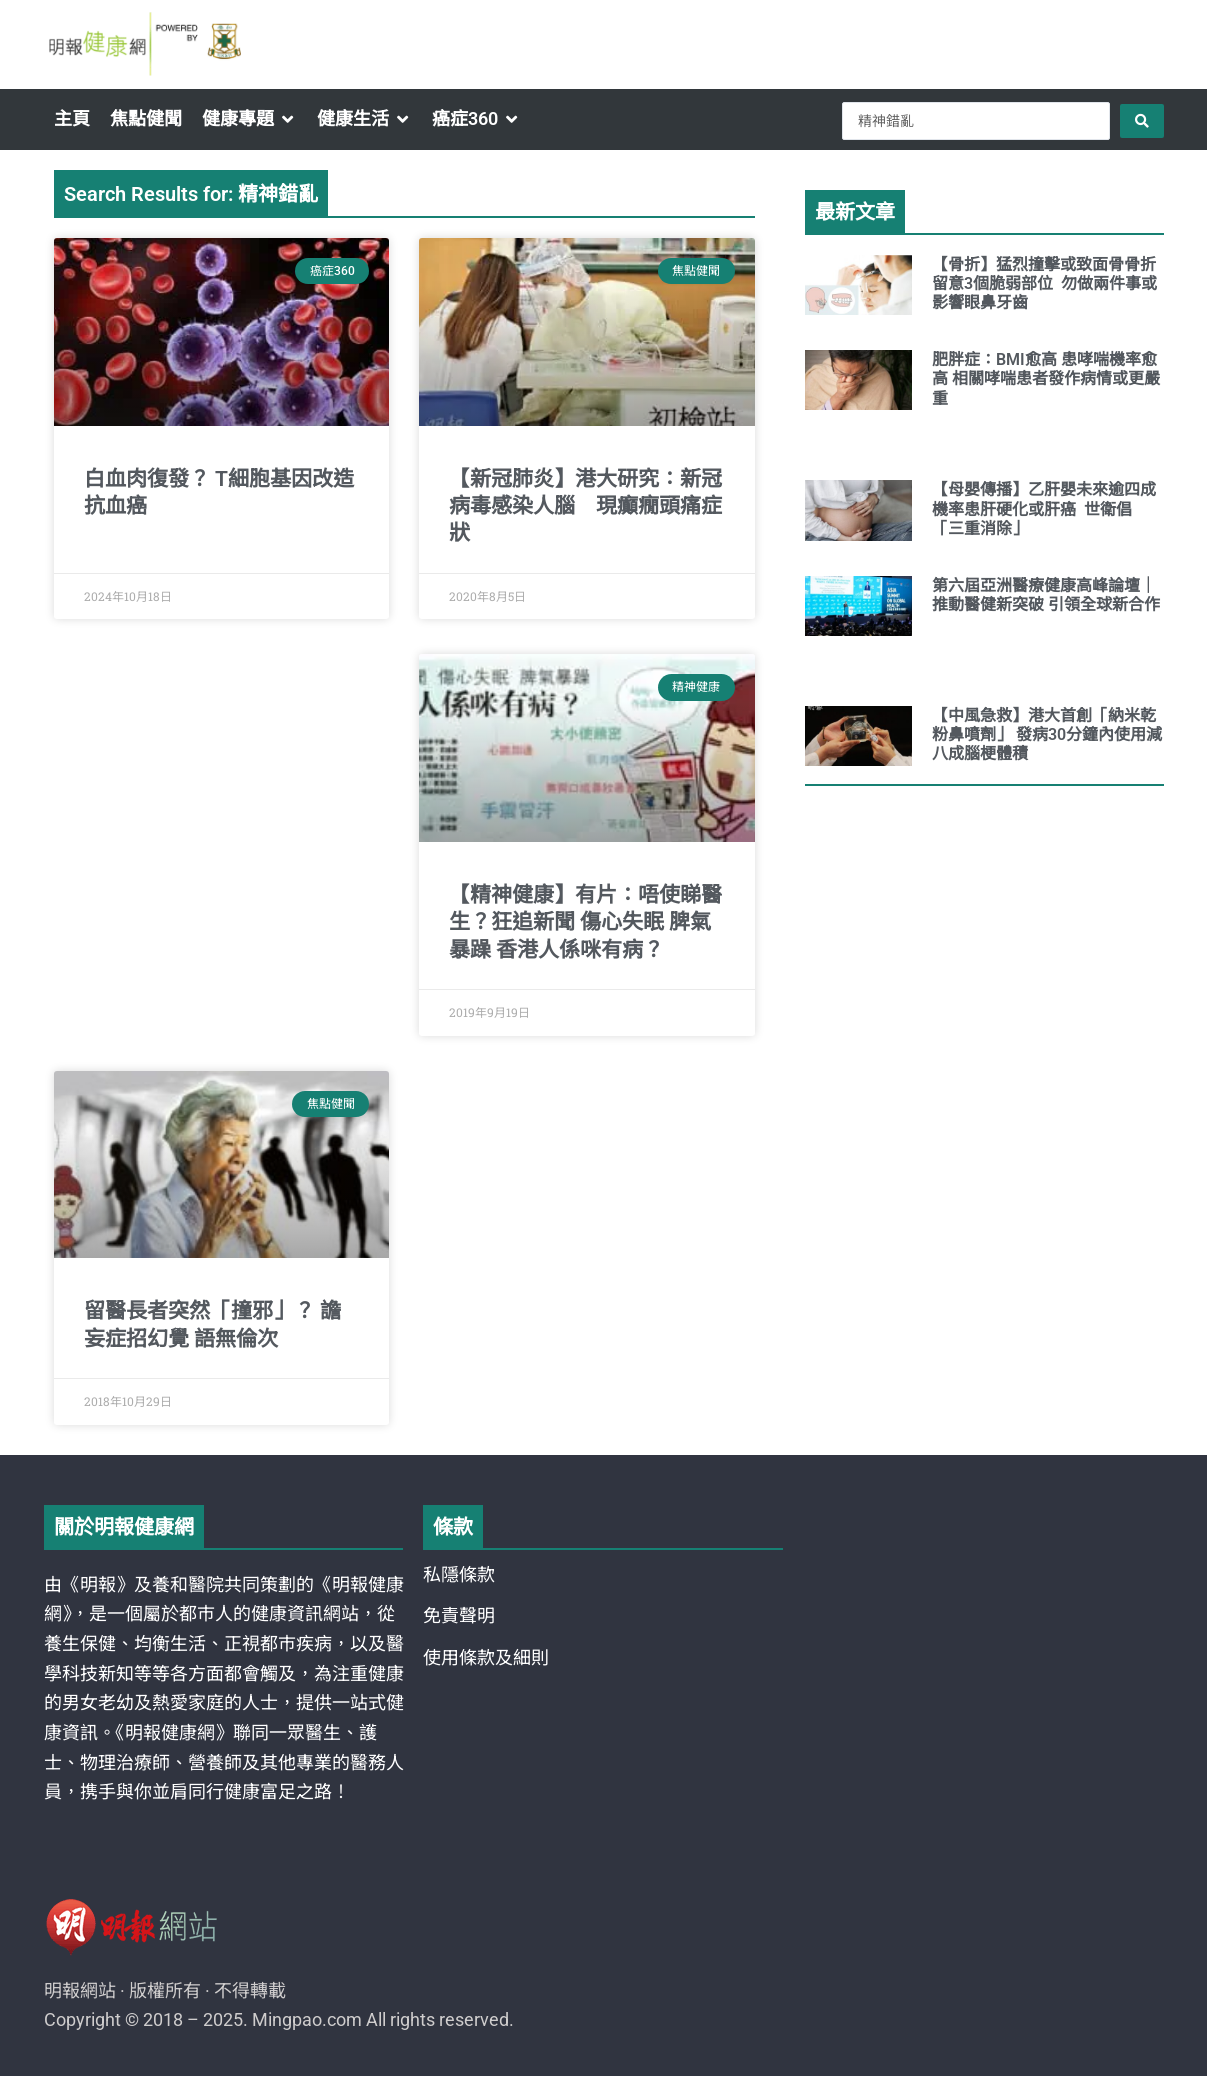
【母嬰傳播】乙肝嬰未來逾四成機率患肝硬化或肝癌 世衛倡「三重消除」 (1044, 508)
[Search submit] (1142, 121)
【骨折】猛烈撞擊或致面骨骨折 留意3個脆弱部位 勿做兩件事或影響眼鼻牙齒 (1046, 283)
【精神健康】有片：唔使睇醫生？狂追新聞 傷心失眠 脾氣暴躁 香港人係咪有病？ (585, 922)
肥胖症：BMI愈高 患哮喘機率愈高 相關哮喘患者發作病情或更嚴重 (1046, 378)
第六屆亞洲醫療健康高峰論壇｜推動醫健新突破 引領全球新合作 (1046, 595)
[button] (249, 119)
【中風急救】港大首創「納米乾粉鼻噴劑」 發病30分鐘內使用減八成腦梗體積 (1047, 734)
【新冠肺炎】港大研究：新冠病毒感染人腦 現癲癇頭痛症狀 (585, 506)
